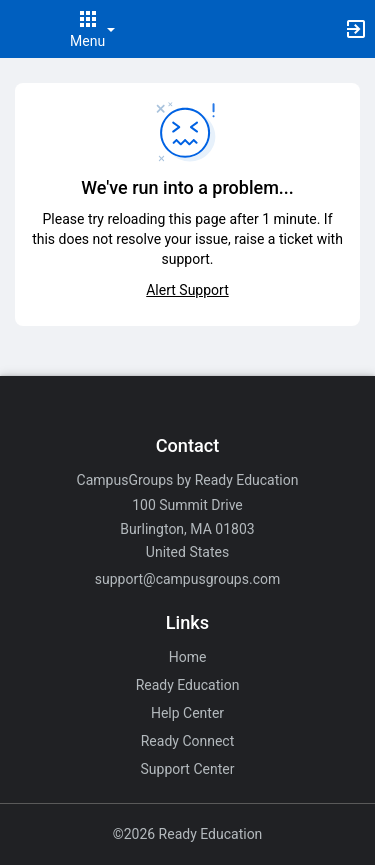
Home (188, 657)
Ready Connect (188, 741)
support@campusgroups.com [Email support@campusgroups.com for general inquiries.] (187, 579)
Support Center (188, 769)
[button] (25, 29)
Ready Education (188, 685)
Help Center (187, 713)
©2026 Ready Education (188, 834)
